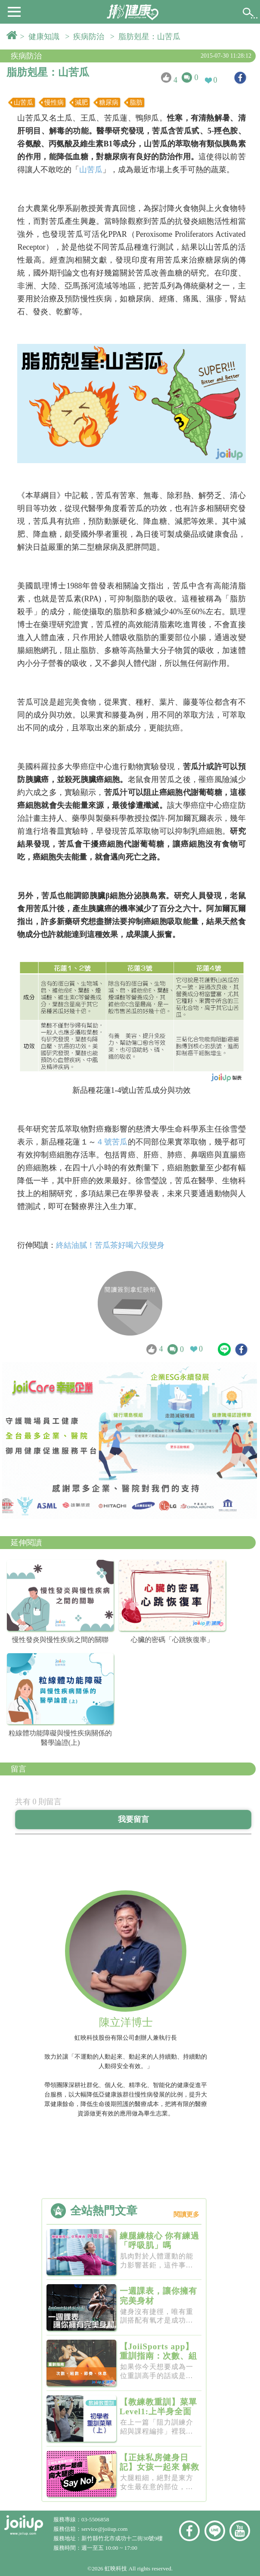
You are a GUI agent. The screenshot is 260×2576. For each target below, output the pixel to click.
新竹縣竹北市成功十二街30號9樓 (122, 2538)
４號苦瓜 (111, 1142)
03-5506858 (95, 2519)
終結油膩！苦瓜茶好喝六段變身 (110, 1245)
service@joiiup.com (105, 2529)
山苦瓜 (90, 169)
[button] (14, 11)
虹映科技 (116, 2568)
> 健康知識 (41, 36)
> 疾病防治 (86, 36)
